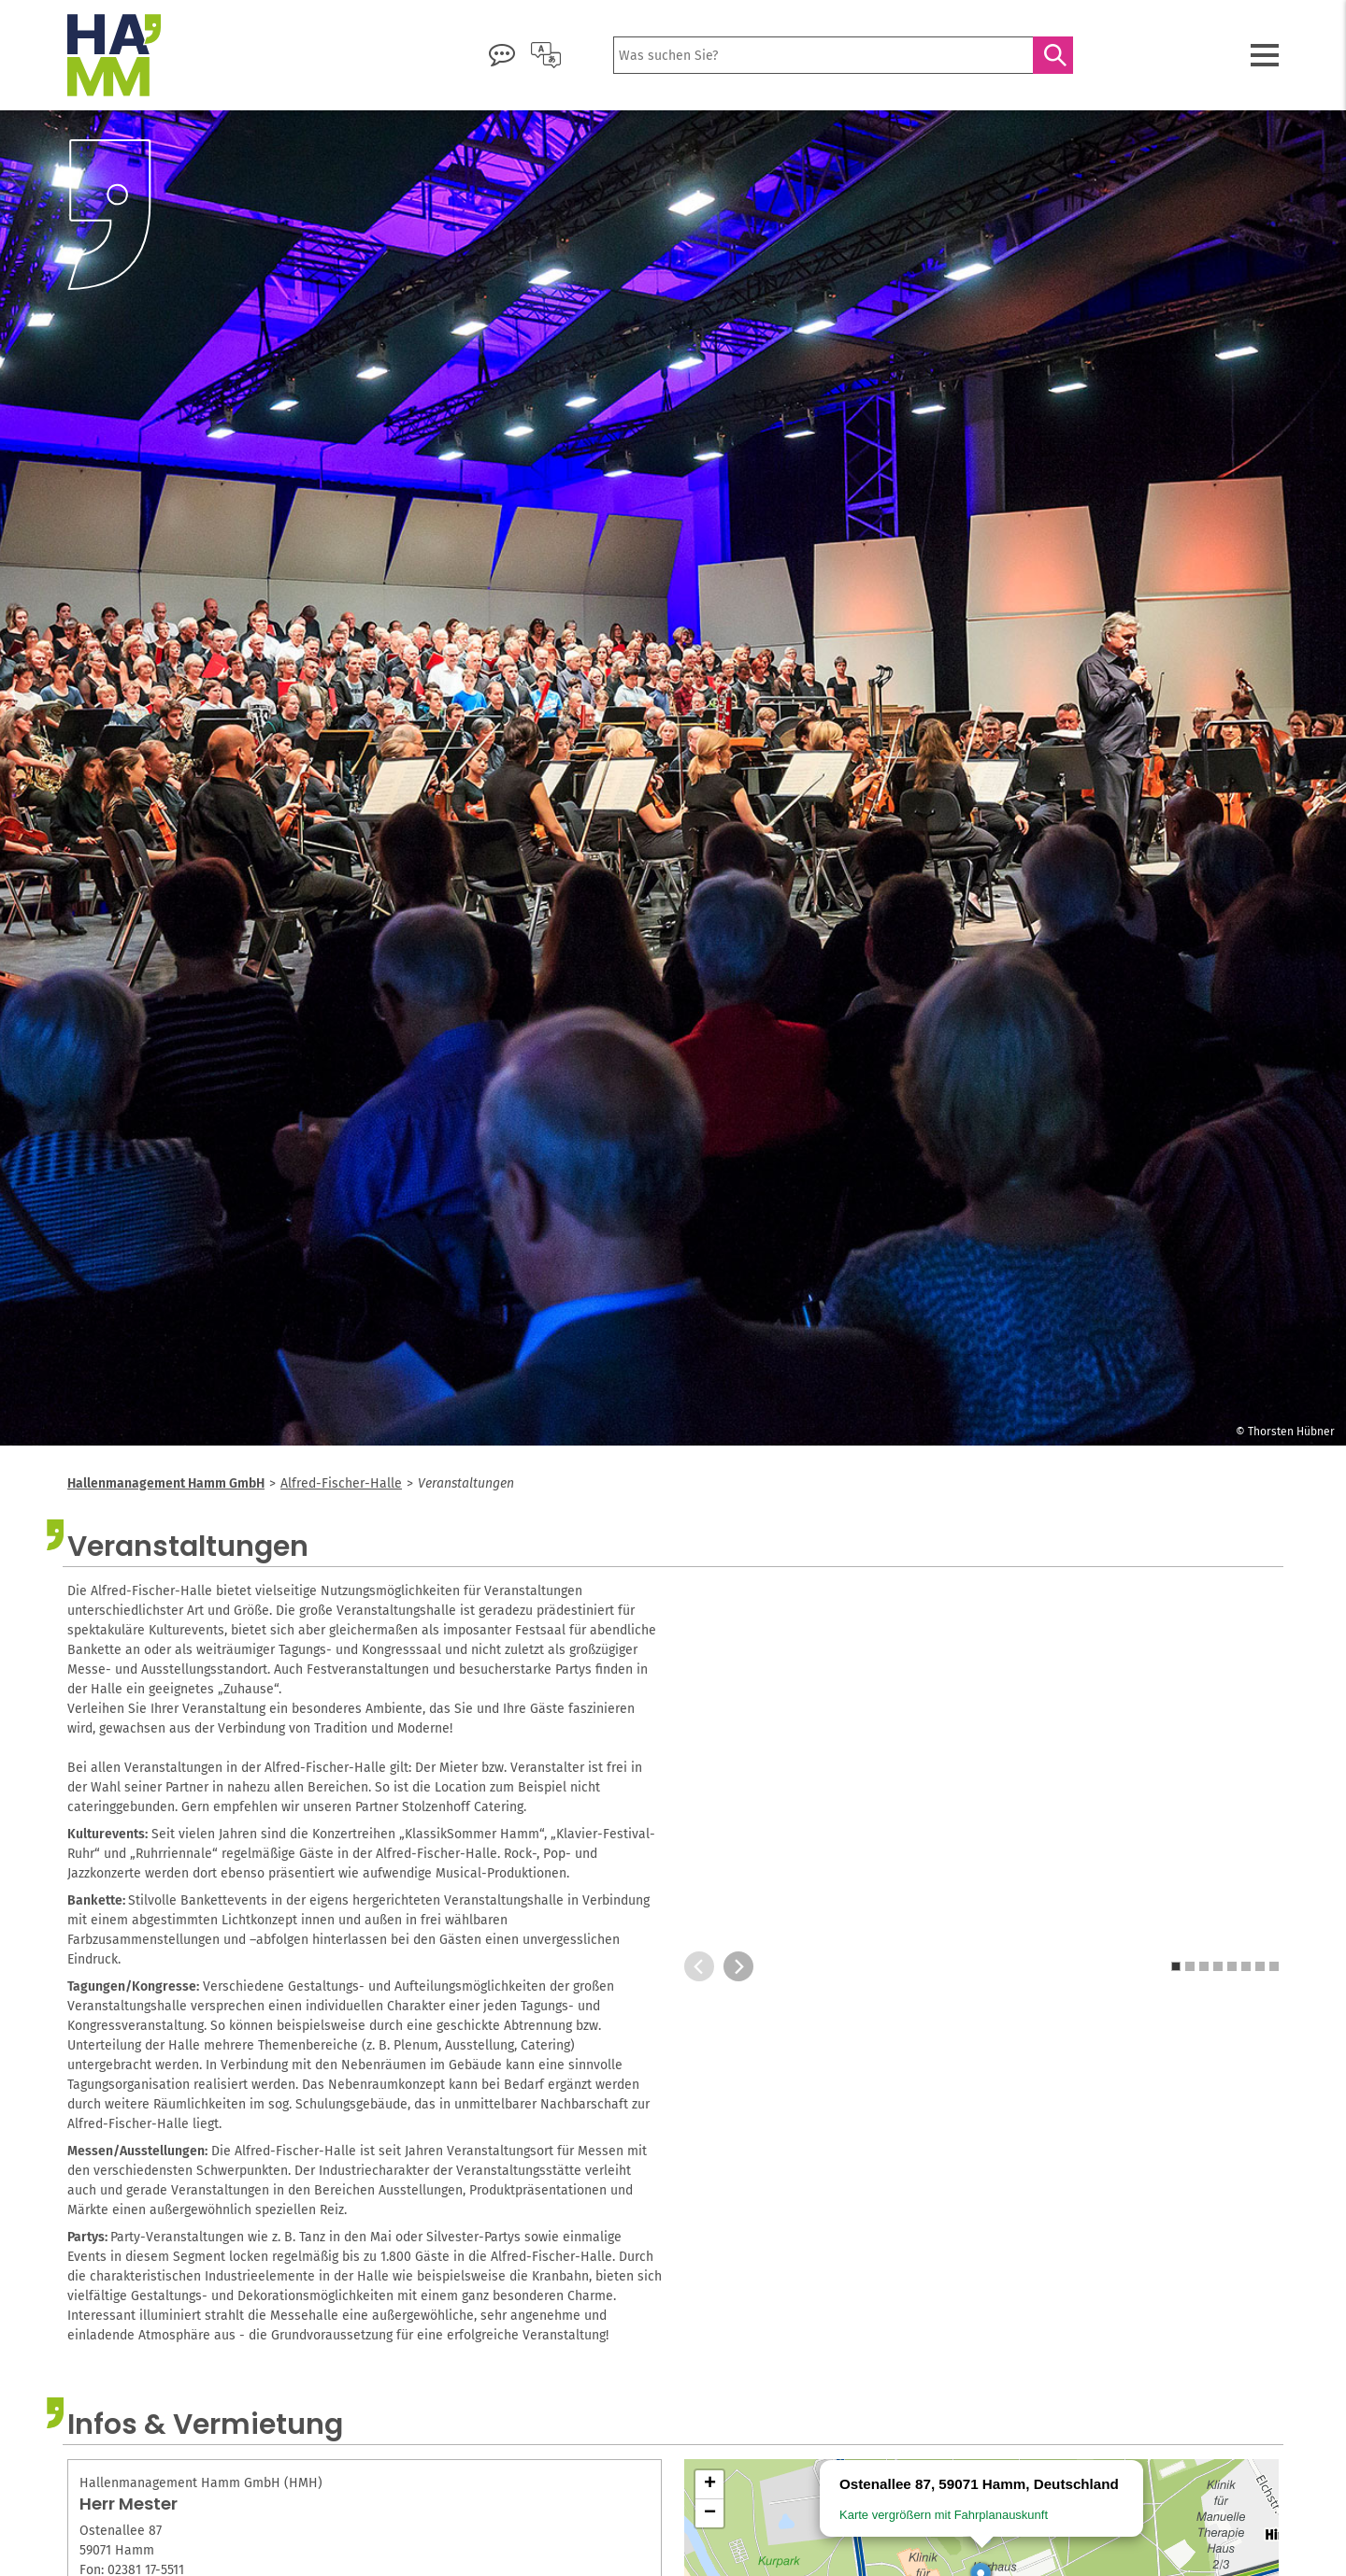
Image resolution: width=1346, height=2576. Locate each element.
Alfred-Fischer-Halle (341, 1483)
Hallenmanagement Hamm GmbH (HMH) (200, 2483)
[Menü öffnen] (1265, 55)
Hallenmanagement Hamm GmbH (166, 1483)
